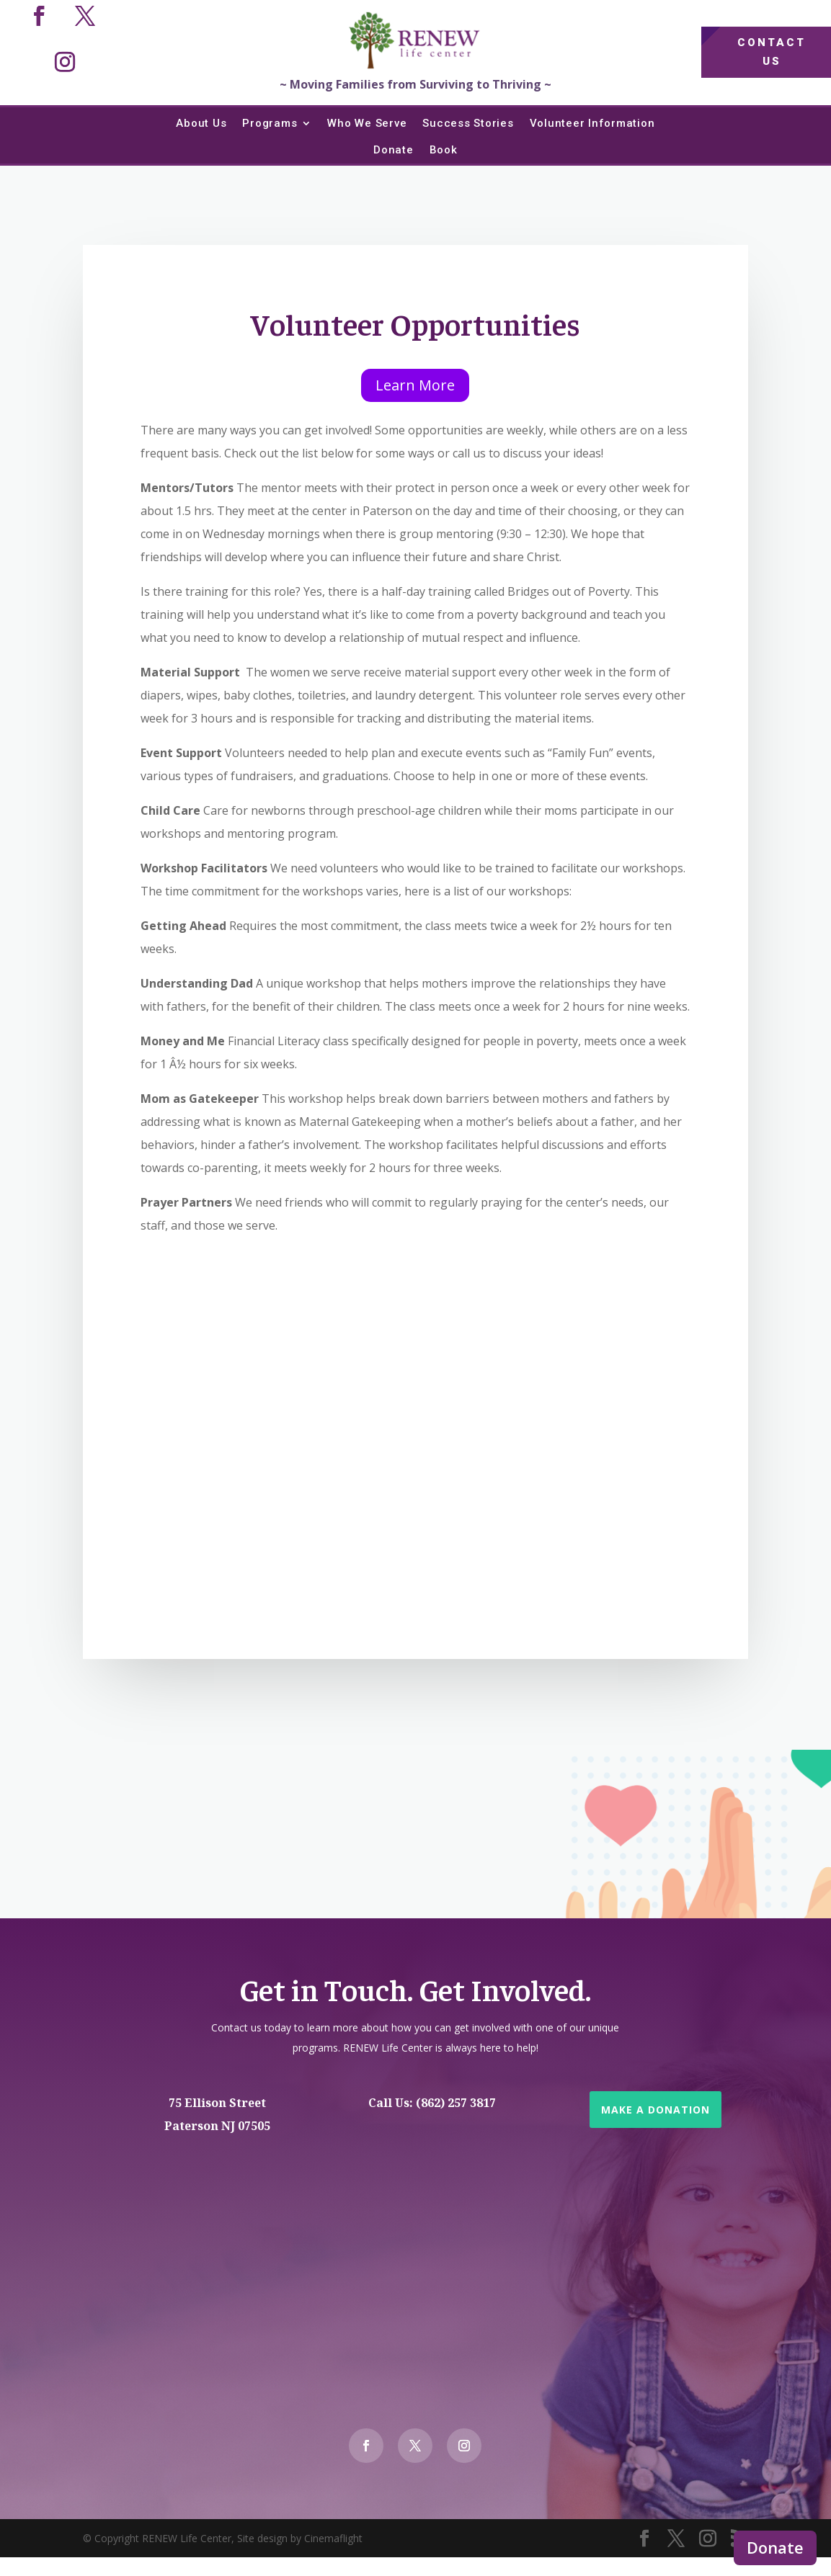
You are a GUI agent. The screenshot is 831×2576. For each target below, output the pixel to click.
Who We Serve (366, 123)
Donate (775, 2547)
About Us (201, 123)
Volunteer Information (592, 123)
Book (444, 149)
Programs (269, 123)
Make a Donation (655, 2109)
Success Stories (467, 123)
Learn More (415, 385)
